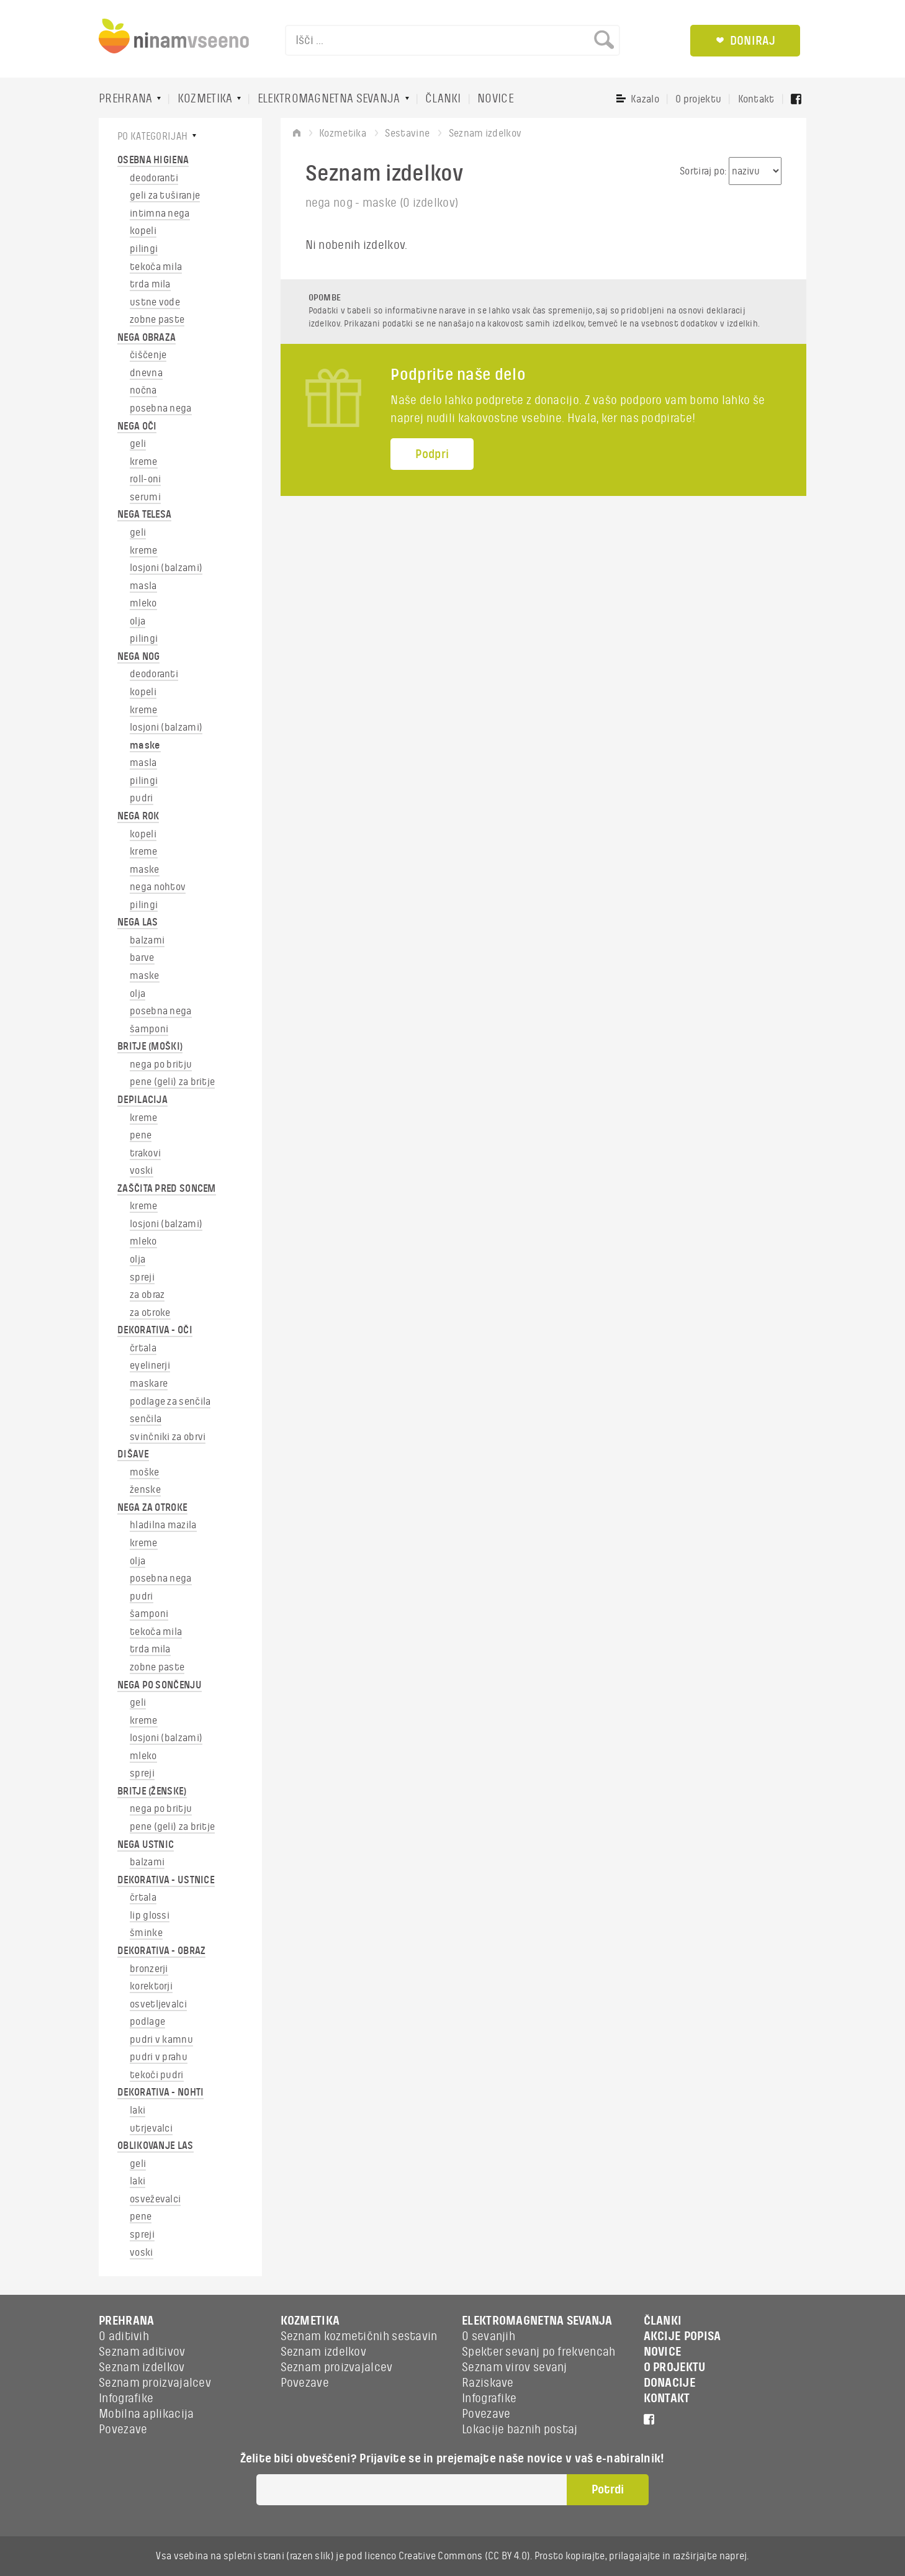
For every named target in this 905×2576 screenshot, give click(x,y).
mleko (143, 603)
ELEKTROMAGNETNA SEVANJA (329, 99)
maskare (149, 1383)
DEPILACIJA (142, 1100)
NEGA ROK (138, 816)
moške (145, 1472)
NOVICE (495, 99)
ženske (145, 1489)
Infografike (126, 2398)
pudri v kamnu (161, 2039)
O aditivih (124, 2336)
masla (143, 586)
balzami (147, 940)
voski (141, 1170)
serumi (145, 497)
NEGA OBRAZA (146, 337)
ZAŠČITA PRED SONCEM (166, 1188)
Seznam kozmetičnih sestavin (359, 2336)
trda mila (150, 284)
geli (138, 443)
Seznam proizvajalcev (155, 2383)
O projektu (698, 99)
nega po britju (161, 1064)
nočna (143, 390)
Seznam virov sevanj (514, 2367)
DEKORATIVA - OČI (154, 1330)
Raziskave (488, 2383)
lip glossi (149, 1915)
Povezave (123, 2429)
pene (140, 1135)
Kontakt (756, 99)
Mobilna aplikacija (146, 2414)
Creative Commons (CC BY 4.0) (464, 2556)
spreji (142, 1277)
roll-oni (145, 479)
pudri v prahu (158, 2057)
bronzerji (149, 1969)
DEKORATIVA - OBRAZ (161, 1951)
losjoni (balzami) (166, 568)
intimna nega (160, 213)
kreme (144, 461)
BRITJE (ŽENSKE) (152, 1791)
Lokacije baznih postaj (520, 2429)
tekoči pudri (157, 2075)
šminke (146, 1933)
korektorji (151, 1986)
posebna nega (161, 408)
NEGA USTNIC (145, 1844)
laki (137, 2110)
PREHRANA (125, 99)
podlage (147, 2021)
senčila (145, 1419)
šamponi (149, 1029)
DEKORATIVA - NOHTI (160, 2092)
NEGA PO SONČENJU (159, 1685)
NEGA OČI (136, 426)
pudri (141, 798)
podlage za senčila (170, 1401)
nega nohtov (158, 887)
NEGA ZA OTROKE (152, 1507)
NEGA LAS (137, 922)
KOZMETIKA (205, 99)
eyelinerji (150, 1365)
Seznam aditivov (142, 2352)
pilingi (144, 248)
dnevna (146, 373)
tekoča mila (156, 266)
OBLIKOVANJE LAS (155, 2145)
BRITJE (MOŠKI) (149, 1046)
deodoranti (154, 178)
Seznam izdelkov (142, 2367)
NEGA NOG (138, 656)
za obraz (147, 1294)
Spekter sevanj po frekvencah (538, 2352)
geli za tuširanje (165, 195)
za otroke (150, 1312)
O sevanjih (488, 2336)
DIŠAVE (133, 1454)
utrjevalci (151, 2128)
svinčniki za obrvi (167, 1437)
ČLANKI (443, 99)
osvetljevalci (158, 2004)
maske (145, 745)
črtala (143, 1348)
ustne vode (155, 302)
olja (137, 621)
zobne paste (157, 319)
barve (142, 957)
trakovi (145, 1153)
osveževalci (155, 2199)
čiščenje (148, 355)
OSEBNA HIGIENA (153, 160)
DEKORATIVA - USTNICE (166, 1880)
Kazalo (645, 99)
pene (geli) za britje (172, 1082)
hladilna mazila (163, 1525)
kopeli (143, 230)
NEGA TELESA (144, 514)
